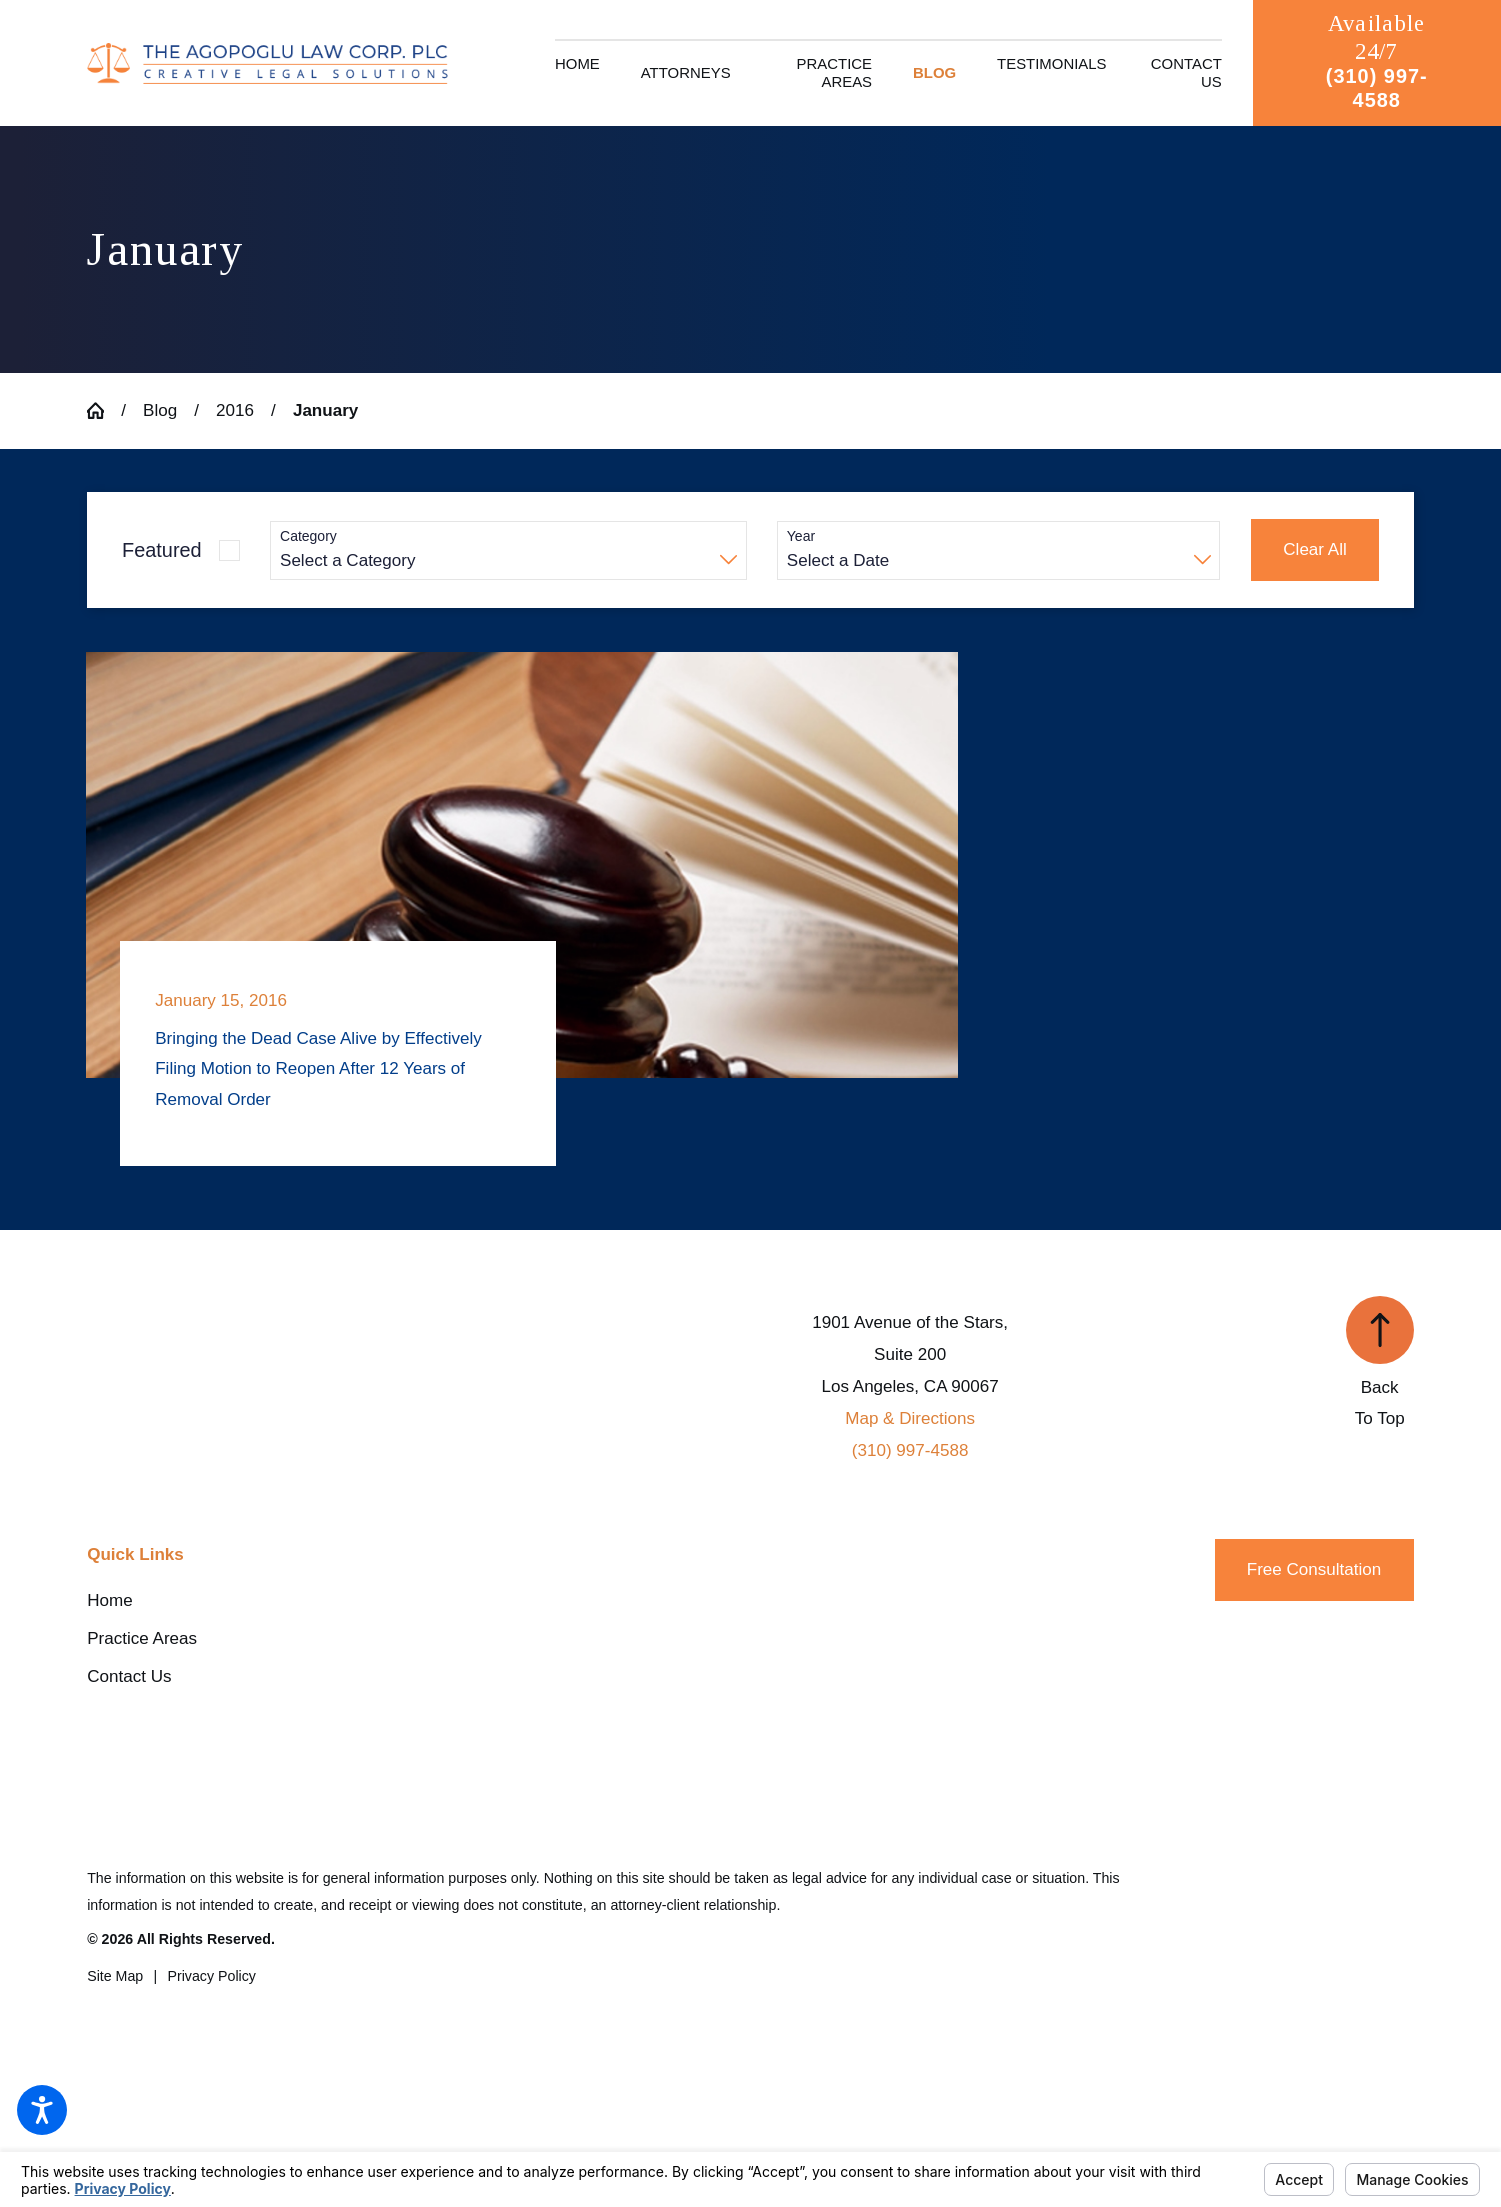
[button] (42, 2110)
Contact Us (129, 1676)
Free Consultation (1314, 1569)
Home (109, 1600)
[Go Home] (104, 410)
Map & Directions (910, 1418)
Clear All (1314, 549)
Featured (162, 550)
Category (308, 536)
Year (801, 536)
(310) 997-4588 (1377, 88)
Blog (160, 410)
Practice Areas (142, 1638)
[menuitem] (577, 72)
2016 (235, 410)
